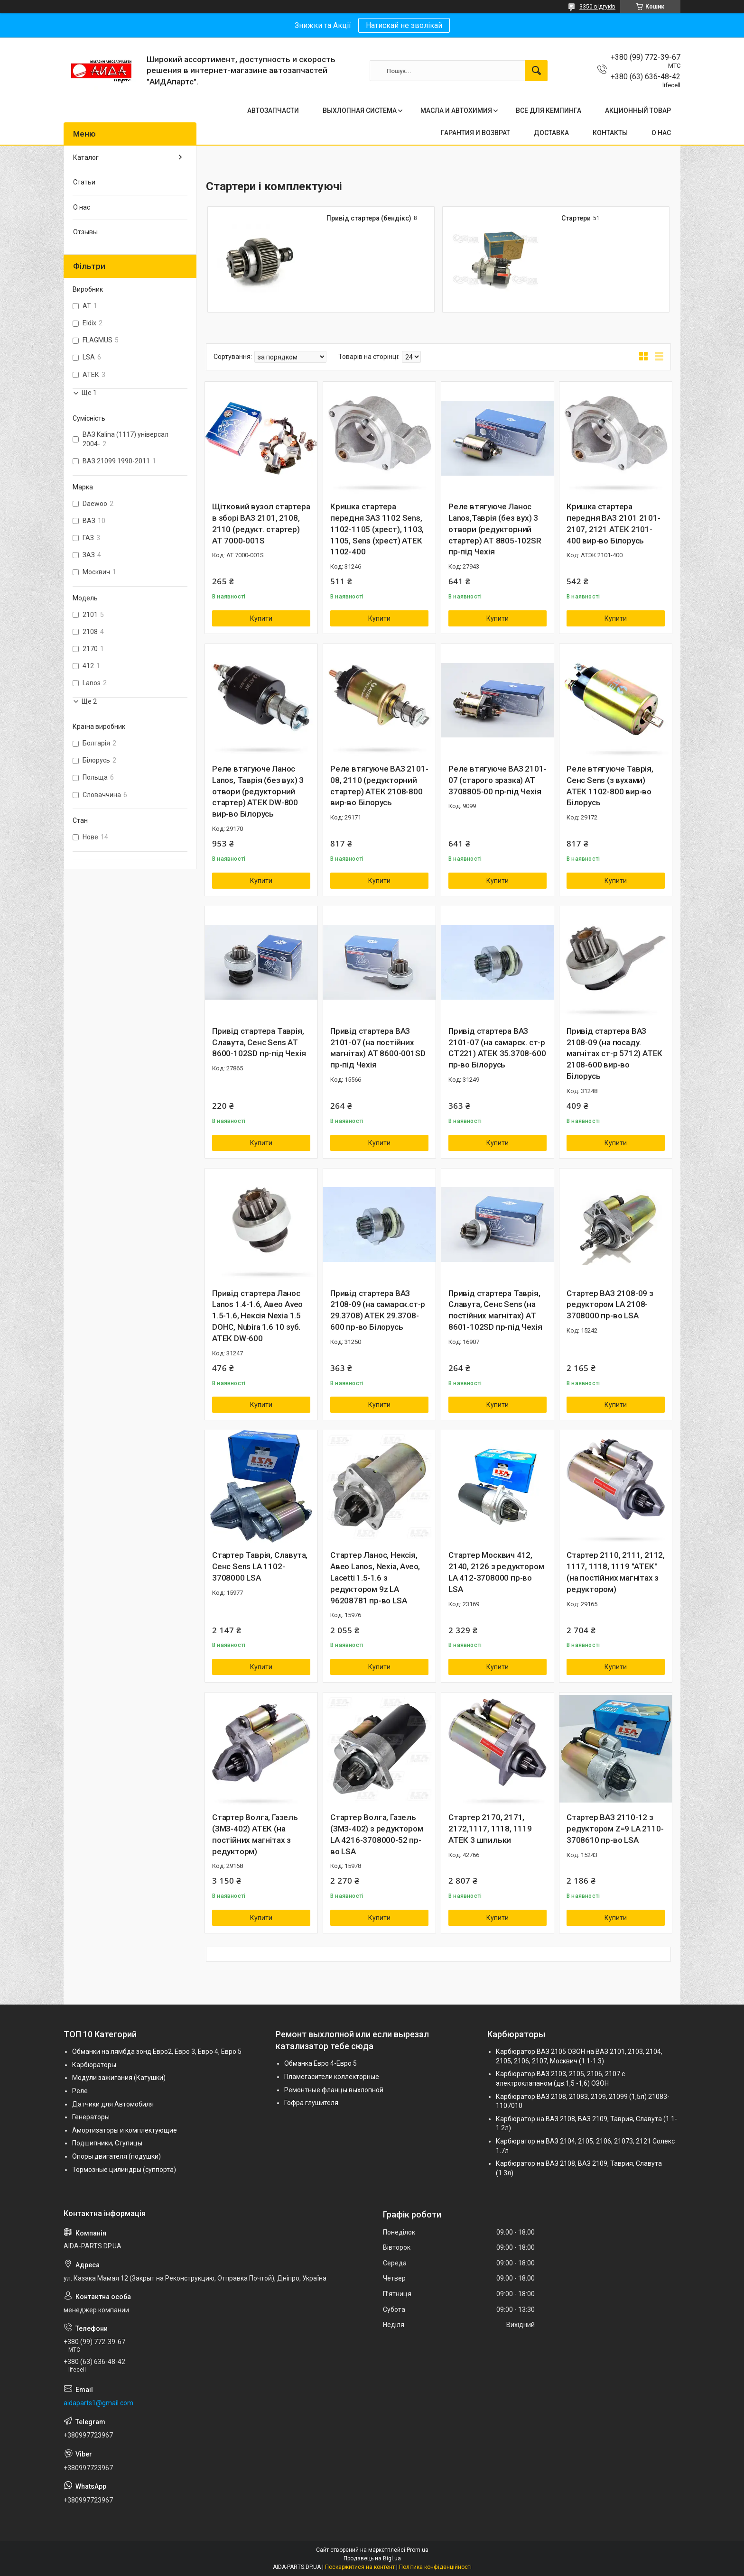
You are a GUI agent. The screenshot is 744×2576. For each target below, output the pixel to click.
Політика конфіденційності (435, 2567)
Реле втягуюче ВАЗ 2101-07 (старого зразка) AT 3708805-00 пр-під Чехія (497, 780)
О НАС (661, 133)
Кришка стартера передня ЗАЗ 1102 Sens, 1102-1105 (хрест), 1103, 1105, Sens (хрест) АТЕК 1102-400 (377, 529)
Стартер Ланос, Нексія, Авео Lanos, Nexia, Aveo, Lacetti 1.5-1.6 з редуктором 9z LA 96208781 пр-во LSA (375, 1577)
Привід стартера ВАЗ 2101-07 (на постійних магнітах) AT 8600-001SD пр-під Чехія (377, 1047)
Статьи (84, 182)
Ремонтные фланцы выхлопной (333, 2090)
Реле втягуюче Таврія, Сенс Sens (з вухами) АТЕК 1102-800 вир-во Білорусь (610, 785)
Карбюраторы (94, 2065)
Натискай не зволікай (404, 25)
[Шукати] (536, 70)
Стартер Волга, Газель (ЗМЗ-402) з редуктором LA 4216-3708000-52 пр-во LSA (376, 1834)
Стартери (576, 218)
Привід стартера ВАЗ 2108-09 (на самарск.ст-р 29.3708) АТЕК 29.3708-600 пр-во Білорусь (377, 1310)
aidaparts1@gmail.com (98, 2403)
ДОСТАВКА (551, 133)
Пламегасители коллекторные (331, 2076)
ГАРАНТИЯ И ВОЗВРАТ (475, 133)
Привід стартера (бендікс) (368, 218)
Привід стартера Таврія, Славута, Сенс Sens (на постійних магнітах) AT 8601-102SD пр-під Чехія (495, 1310)
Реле (80, 2091)
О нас (81, 207)
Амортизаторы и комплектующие (124, 2130)
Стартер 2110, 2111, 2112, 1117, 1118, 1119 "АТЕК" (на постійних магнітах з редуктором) (616, 1571)
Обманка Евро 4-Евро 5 (320, 2063)
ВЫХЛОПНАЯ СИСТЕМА (360, 110)
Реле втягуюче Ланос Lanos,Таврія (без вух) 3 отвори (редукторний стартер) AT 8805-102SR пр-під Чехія (494, 529)
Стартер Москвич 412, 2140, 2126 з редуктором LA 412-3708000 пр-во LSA (496, 1571)
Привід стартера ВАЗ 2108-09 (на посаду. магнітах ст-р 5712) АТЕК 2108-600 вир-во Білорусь (614, 1053)
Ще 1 (89, 392)
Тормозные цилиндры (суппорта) (124, 2169)
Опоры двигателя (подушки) (116, 2156)
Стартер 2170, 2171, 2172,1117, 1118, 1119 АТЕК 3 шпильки (490, 1828)
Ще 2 (89, 701)
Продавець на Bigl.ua (372, 2558)
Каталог (86, 157)
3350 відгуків (597, 6)
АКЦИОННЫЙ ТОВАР (638, 110)
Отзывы (85, 232)
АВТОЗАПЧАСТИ (273, 110)
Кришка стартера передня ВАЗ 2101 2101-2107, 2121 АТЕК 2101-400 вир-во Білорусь (613, 523)
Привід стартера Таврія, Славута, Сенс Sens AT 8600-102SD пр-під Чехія (259, 1042)
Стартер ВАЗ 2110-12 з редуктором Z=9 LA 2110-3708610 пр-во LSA (615, 1828)
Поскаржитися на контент (360, 2567)
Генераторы (91, 2117)
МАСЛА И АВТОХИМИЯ (456, 110)
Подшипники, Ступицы (107, 2143)
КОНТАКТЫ (610, 133)
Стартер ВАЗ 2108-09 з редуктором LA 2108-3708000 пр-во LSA (610, 1304)
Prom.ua (417, 2550)
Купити (261, 618)
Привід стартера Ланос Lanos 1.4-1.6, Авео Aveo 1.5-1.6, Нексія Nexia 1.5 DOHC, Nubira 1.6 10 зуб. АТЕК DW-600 (257, 1315)
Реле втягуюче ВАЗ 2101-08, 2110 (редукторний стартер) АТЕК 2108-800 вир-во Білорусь (379, 785)
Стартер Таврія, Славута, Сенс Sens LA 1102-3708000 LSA (259, 1566)
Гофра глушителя (311, 2103)
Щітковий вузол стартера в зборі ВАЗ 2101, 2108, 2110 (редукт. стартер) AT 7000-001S (261, 523)
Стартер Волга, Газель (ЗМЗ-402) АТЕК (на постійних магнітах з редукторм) (255, 1834)
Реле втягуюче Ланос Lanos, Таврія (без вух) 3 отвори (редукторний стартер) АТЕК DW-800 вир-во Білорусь (258, 791)
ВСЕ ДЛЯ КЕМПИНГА (548, 110)
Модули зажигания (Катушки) (119, 2077)
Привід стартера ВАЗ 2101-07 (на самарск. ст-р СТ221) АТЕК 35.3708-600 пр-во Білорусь (497, 1047)
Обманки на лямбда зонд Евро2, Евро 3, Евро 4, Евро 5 (157, 2051)
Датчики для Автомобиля (113, 2104)
